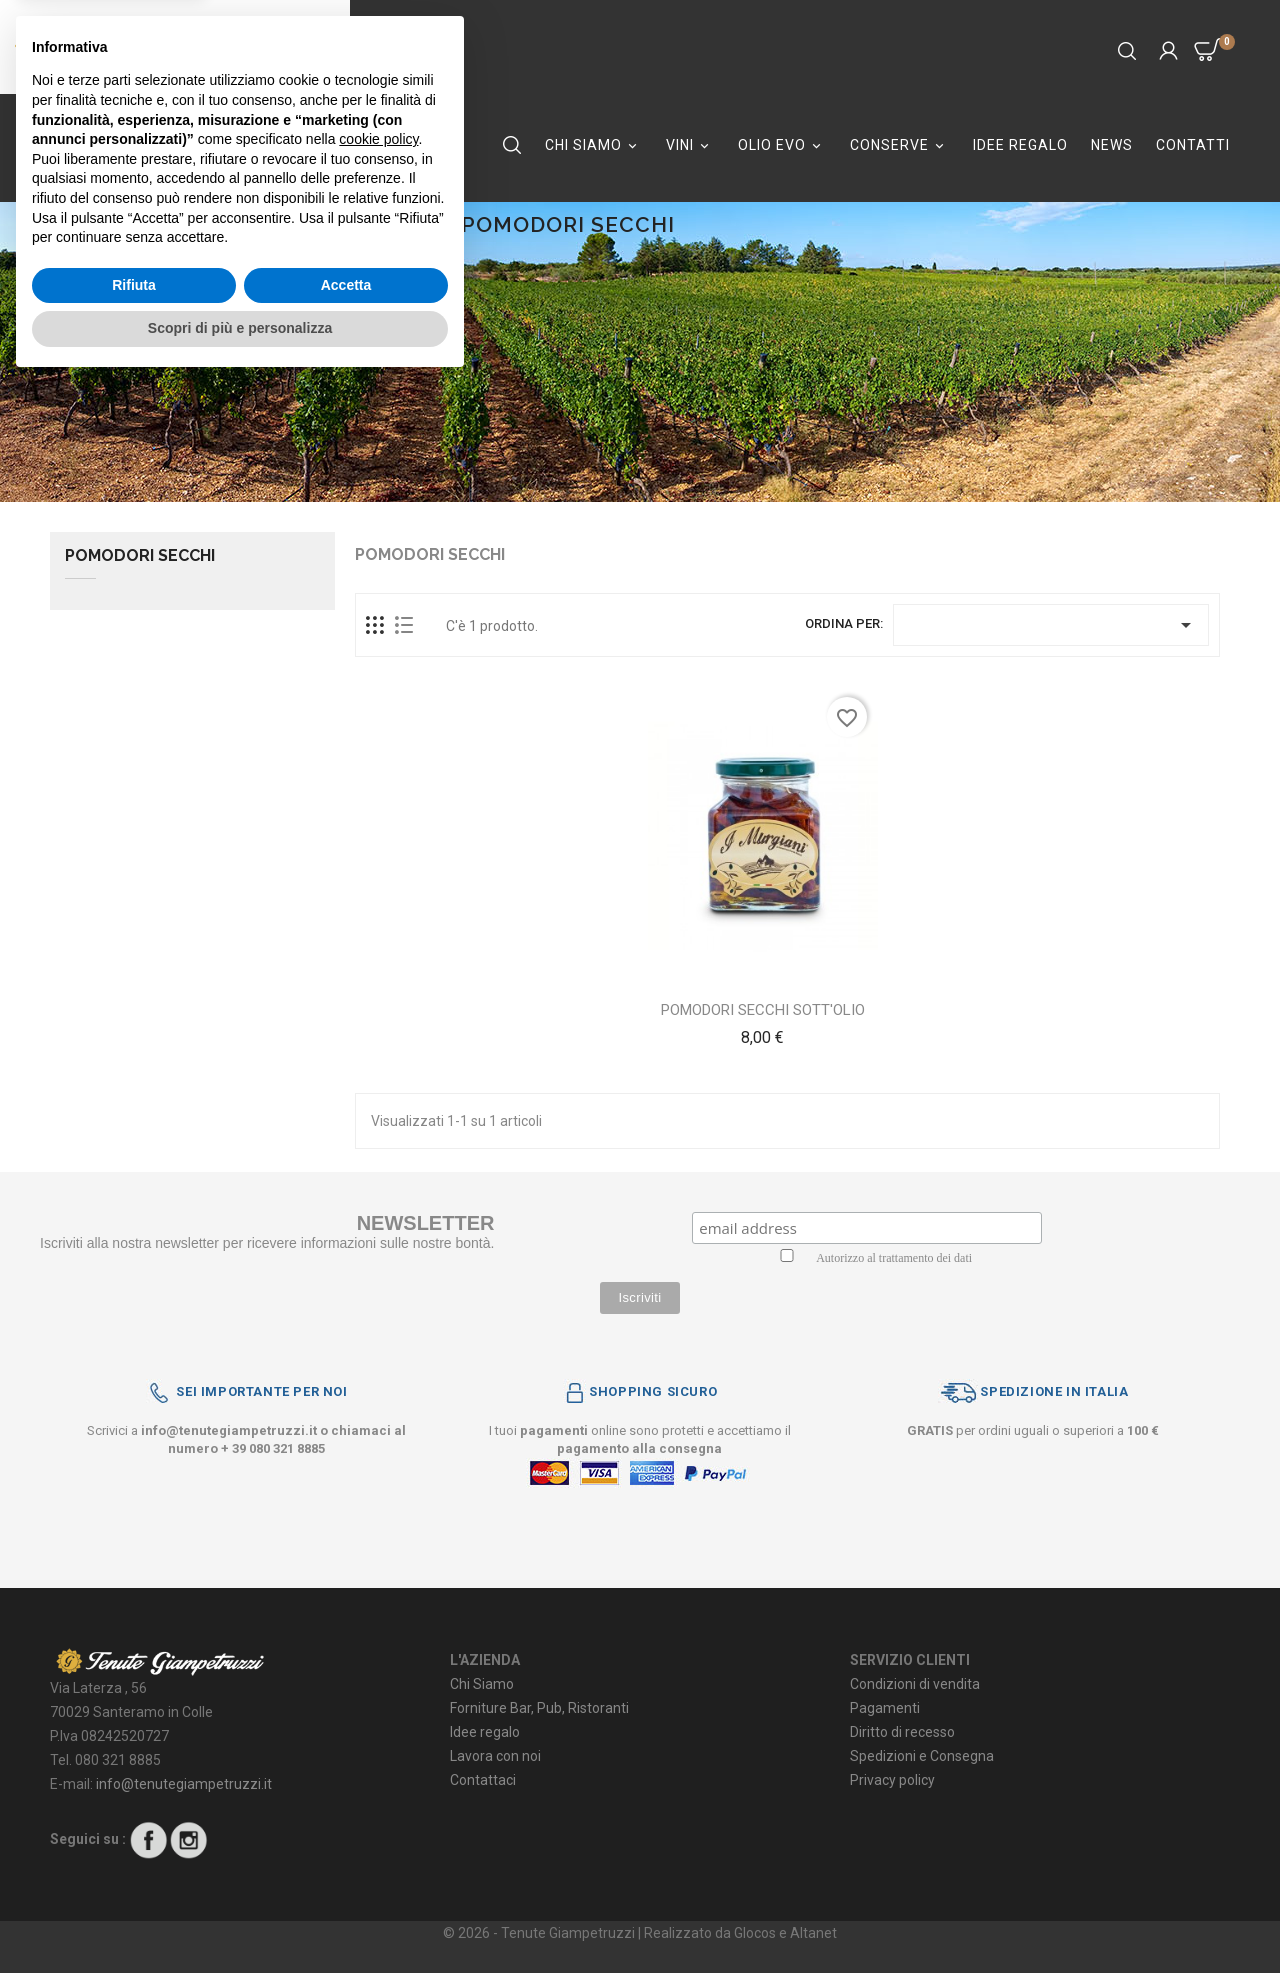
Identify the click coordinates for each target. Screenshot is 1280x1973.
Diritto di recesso (902, 1732)
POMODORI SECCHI (140, 556)
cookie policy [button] (378, 1729)
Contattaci (483, 1780)
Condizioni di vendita (915, 1684)
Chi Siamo (482, 1684)
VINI (690, 145)
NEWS (1112, 145)
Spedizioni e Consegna (922, 1756)
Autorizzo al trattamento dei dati (894, 1258)
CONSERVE (900, 145)
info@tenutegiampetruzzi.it (229, 1430)
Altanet (813, 1933)
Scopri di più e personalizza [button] (240, 1918)
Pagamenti (885, 1708)
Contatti (1193, 145)
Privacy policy (892, 1780)
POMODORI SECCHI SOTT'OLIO (763, 1010)
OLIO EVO (782, 145)
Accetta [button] (346, 1875)
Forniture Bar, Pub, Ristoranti (539, 1708)
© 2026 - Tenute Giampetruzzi (540, 1933)
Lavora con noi (495, 1756)
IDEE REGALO (1020, 145)
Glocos (755, 1933)
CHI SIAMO (594, 145)
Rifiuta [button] (134, 1875)
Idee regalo (485, 1732)
